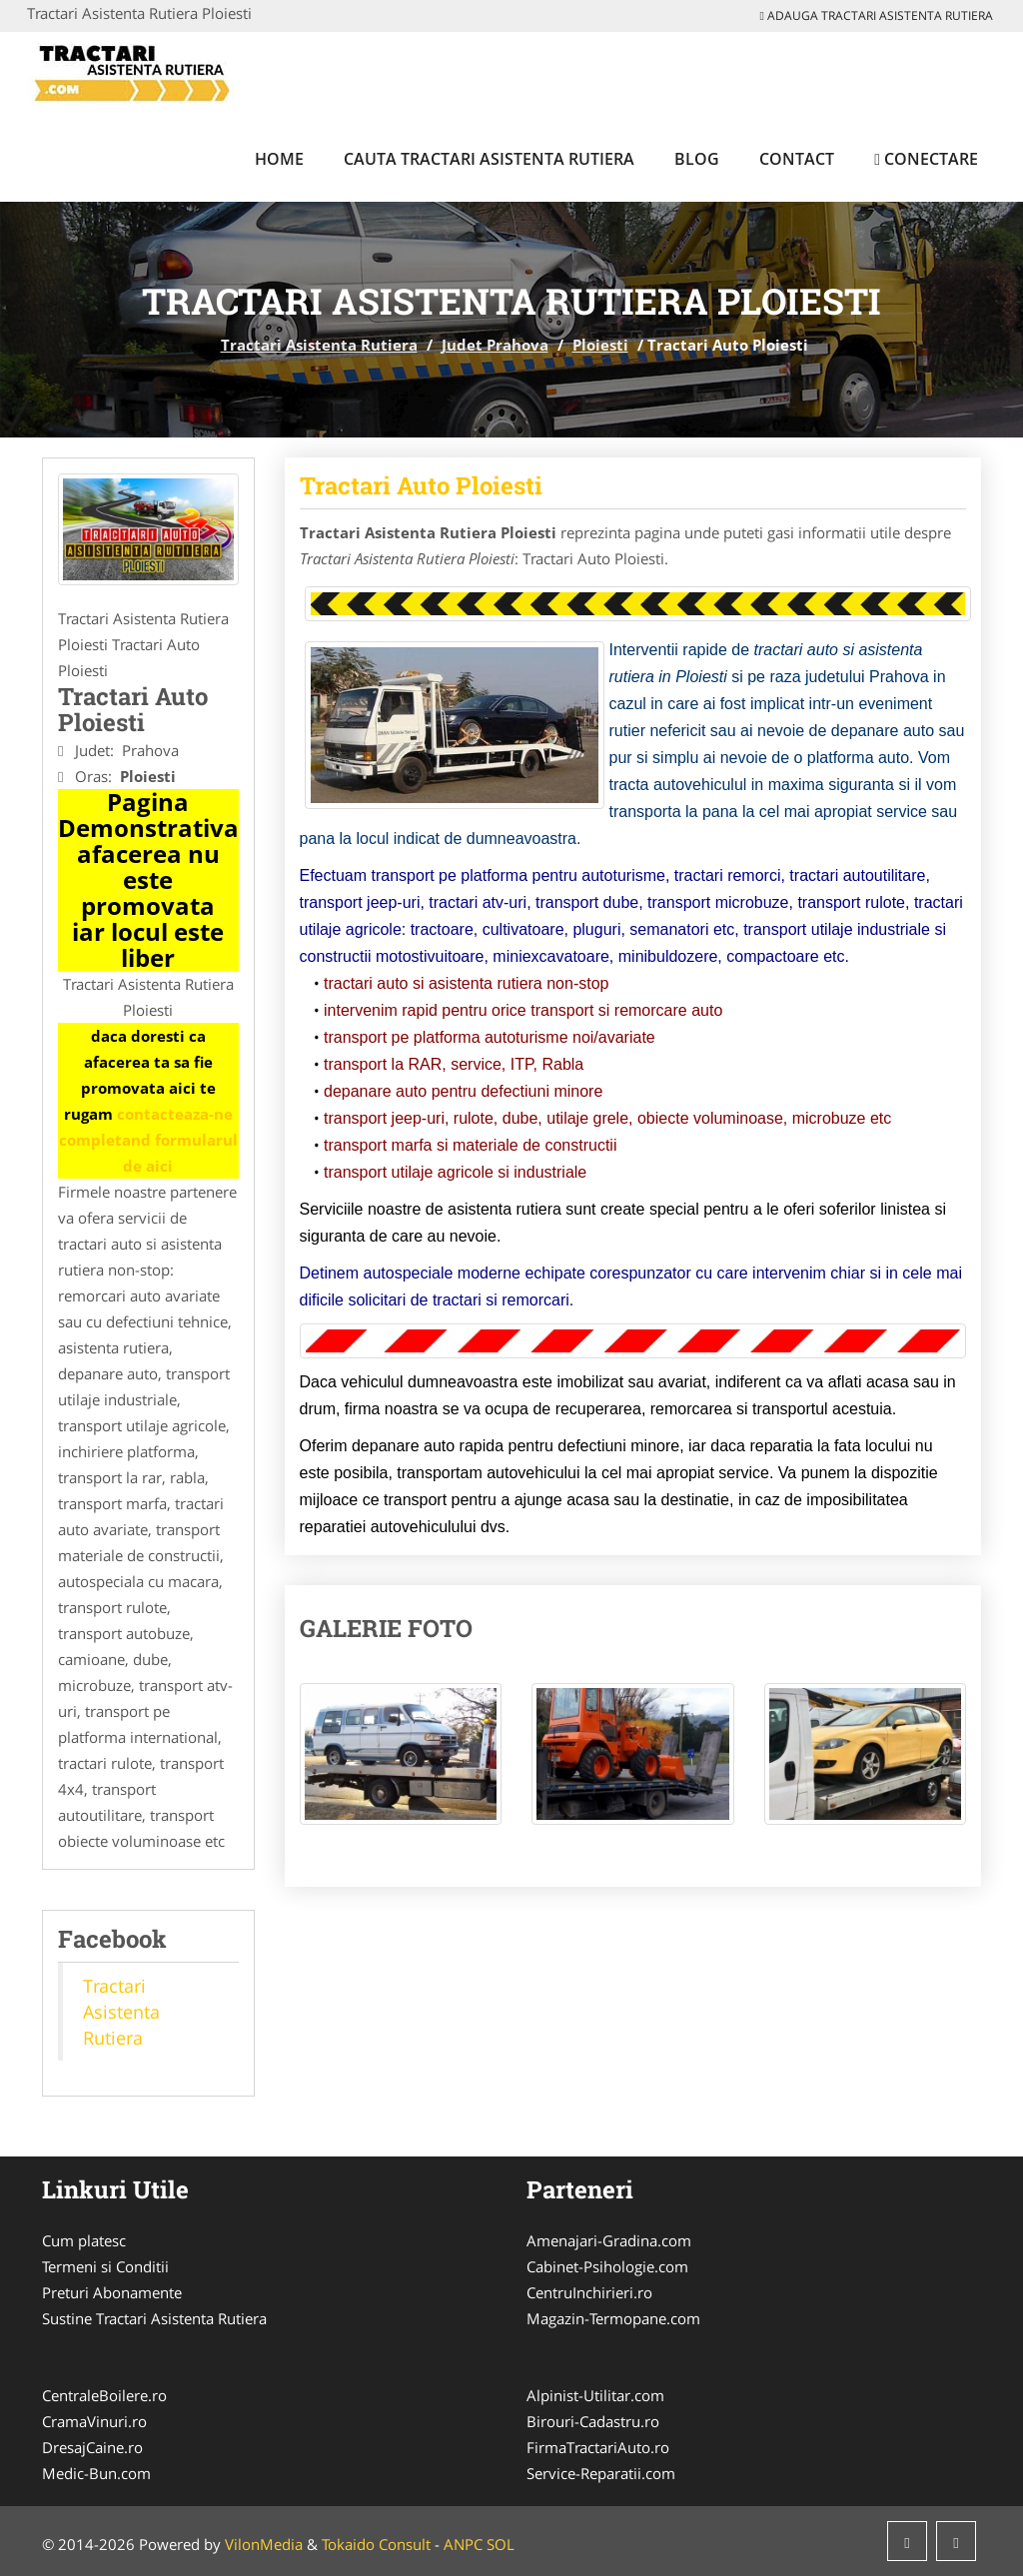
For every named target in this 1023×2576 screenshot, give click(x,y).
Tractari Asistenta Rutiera (319, 345)
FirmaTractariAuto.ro (597, 2447)
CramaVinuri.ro (94, 2421)
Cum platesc (84, 2240)
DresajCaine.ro (92, 2447)
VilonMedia (264, 2544)
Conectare (926, 159)
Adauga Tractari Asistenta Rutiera (876, 15)
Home (279, 159)
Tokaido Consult (376, 2544)
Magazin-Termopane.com (613, 2318)
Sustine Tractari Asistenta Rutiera (154, 2318)
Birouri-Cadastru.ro (592, 2421)
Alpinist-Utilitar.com (595, 2395)
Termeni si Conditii (105, 2266)
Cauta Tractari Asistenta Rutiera (489, 159)
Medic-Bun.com (96, 2473)
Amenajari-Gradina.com (608, 2240)
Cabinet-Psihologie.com (607, 2266)
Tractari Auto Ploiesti (421, 485)
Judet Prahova (495, 345)
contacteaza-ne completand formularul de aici (148, 1140)
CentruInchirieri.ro (589, 2292)
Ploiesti (600, 345)
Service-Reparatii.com (600, 2473)
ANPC (463, 2544)
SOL (500, 2544)
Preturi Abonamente (112, 2292)
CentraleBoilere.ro (104, 2395)
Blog (696, 159)
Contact (796, 159)
